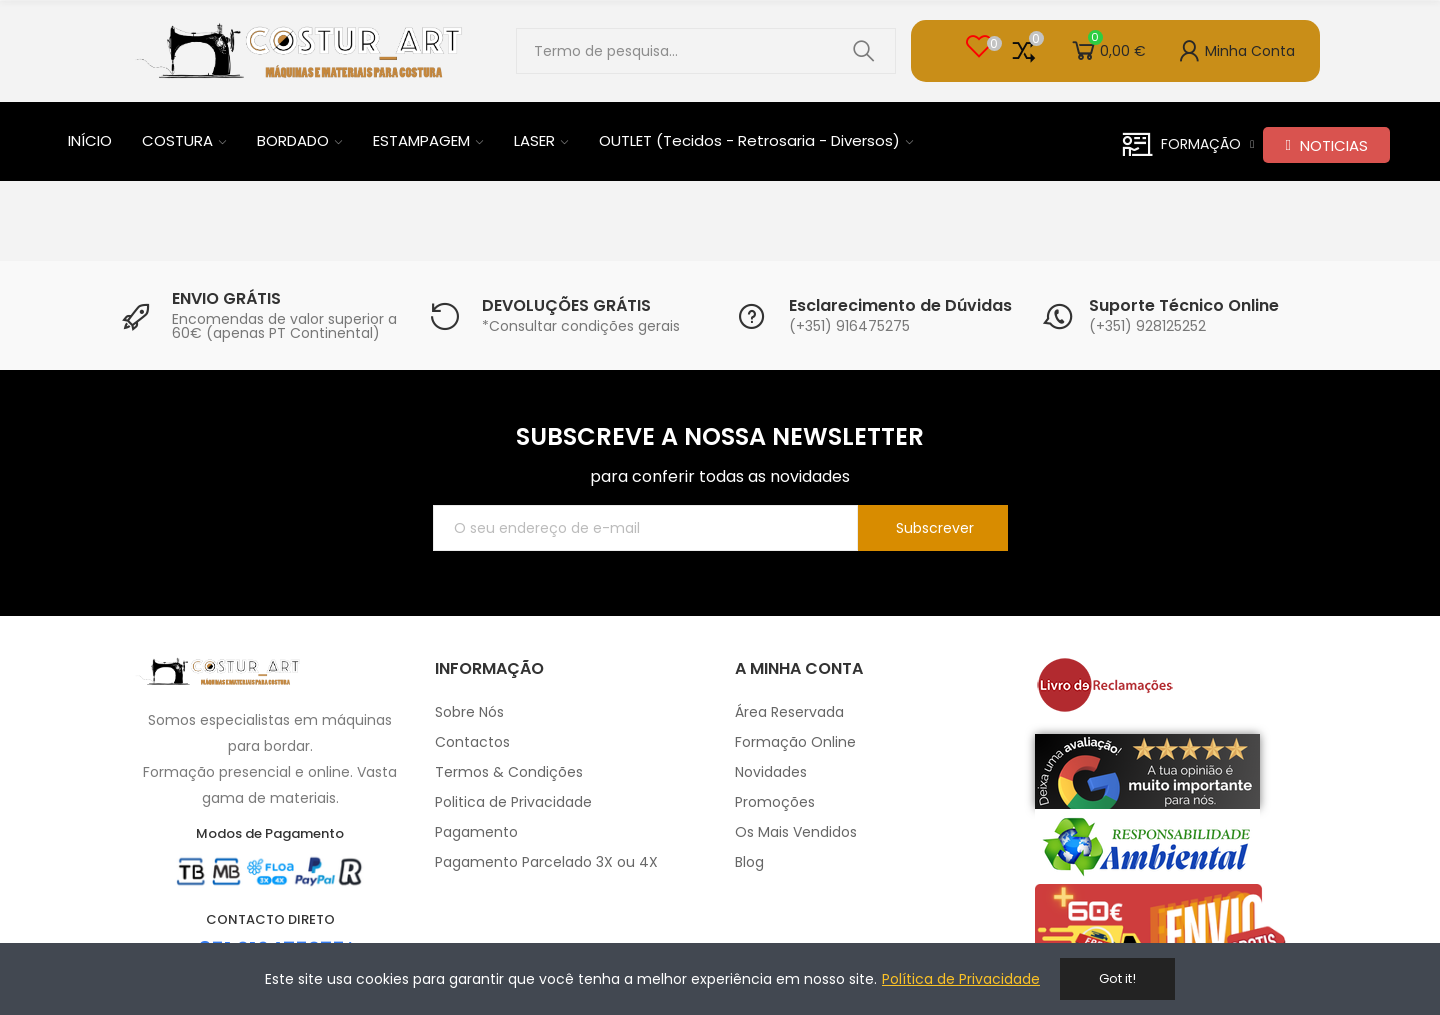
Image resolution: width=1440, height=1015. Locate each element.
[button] (1326, 145)
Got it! (1117, 978)
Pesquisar (864, 51)
